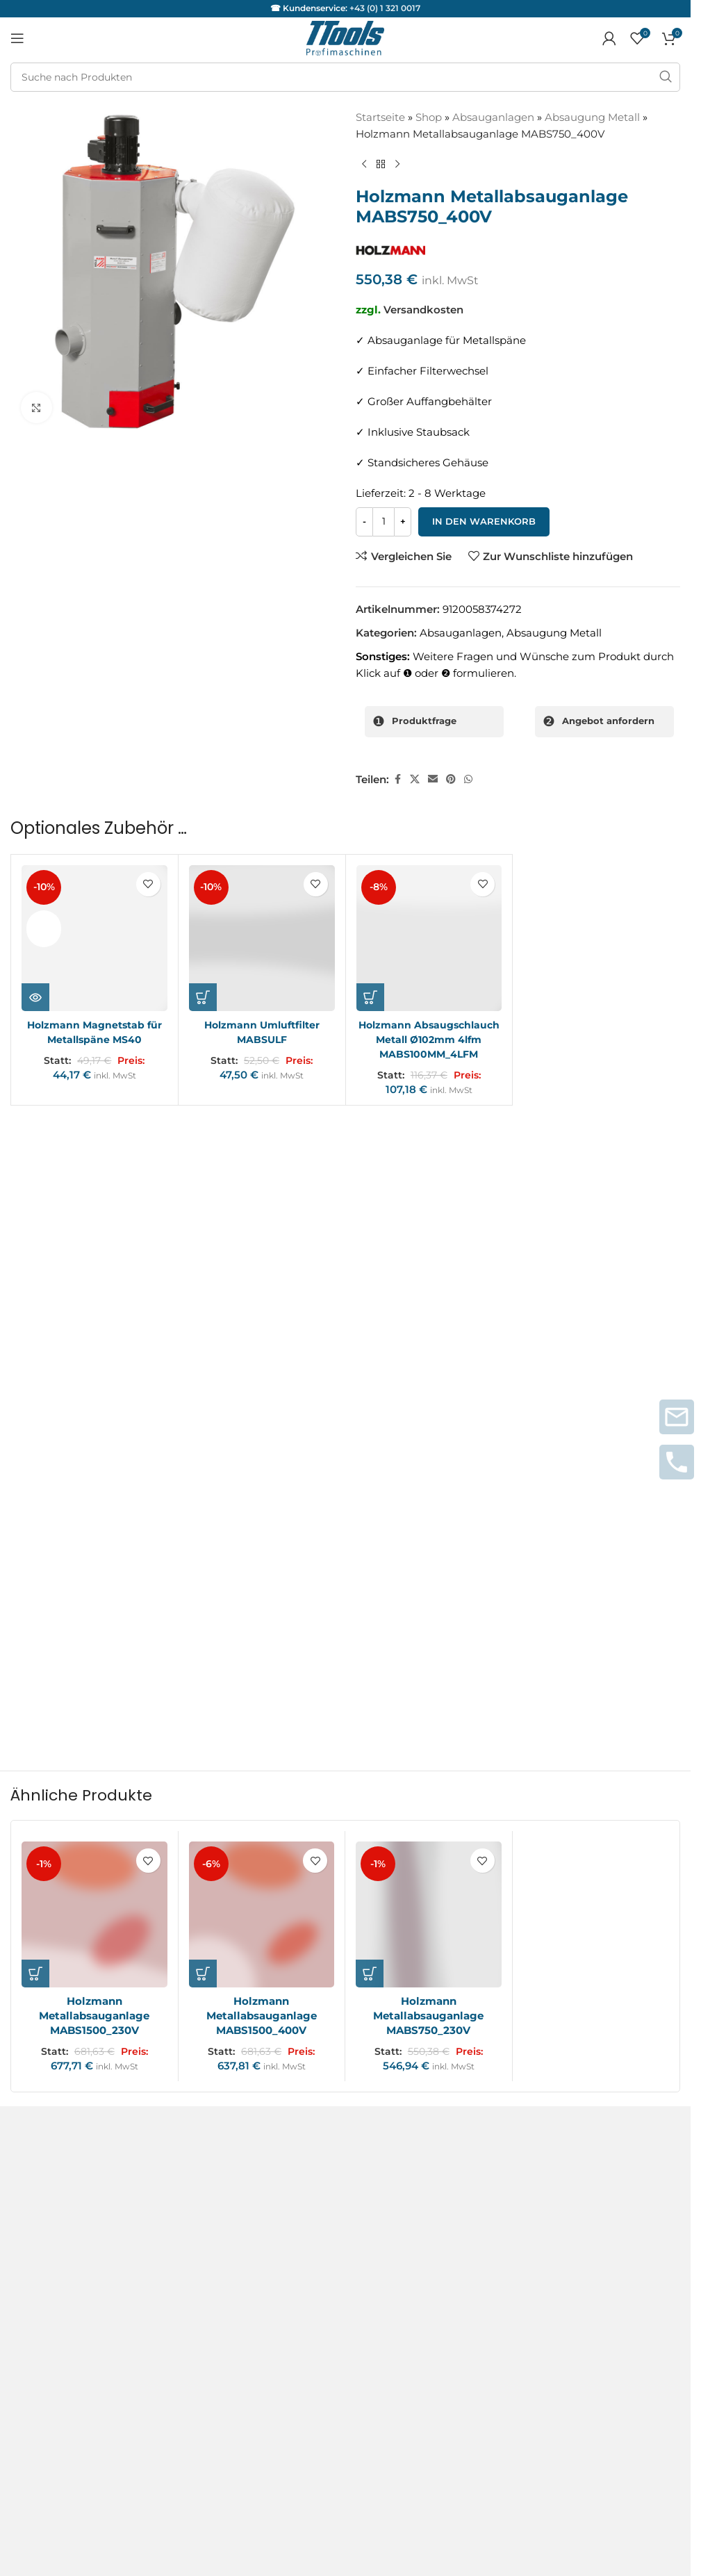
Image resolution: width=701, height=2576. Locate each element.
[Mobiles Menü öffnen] (17, 38)
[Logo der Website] (345, 37)
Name (29, 1456)
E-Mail (372, 1456)
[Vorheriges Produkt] (364, 164)
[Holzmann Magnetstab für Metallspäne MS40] (94, 937)
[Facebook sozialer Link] (397, 778)
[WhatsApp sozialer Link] (468, 778)
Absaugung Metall (592, 117)
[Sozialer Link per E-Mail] (433, 778)
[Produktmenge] (383, 521)
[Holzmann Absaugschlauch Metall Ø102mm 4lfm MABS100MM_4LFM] (429, 937)
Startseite (380, 117)
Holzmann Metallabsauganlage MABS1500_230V (94, 1800)
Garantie (32, 2169)
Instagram (37, 2285)
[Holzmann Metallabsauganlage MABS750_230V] (429, 1699)
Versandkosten (423, 309)
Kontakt (31, 1980)
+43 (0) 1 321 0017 (384, 8)
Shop (428, 117)
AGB (22, 1955)
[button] (203, 995)
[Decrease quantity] (364, 521)
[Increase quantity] (402, 521)
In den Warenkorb (484, 521)
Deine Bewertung (59, 1269)
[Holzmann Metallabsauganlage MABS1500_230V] (94, 1699)
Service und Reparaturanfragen (91, 2141)
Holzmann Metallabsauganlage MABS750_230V (428, 1800)
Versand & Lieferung (62, 2055)
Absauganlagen (493, 117)
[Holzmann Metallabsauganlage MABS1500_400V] (262, 1699)
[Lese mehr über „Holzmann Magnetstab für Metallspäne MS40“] (35, 995)
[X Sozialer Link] (415, 778)
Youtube (32, 2335)
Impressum (40, 2005)
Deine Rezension (57, 1293)
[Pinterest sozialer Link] (451, 778)
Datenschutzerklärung (68, 2030)
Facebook (35, 2310)
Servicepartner (48, 2198)
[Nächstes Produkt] (397, 164)
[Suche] (345, 77)
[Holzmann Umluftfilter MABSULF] (262, 937)
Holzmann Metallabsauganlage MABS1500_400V (261, 1800)
